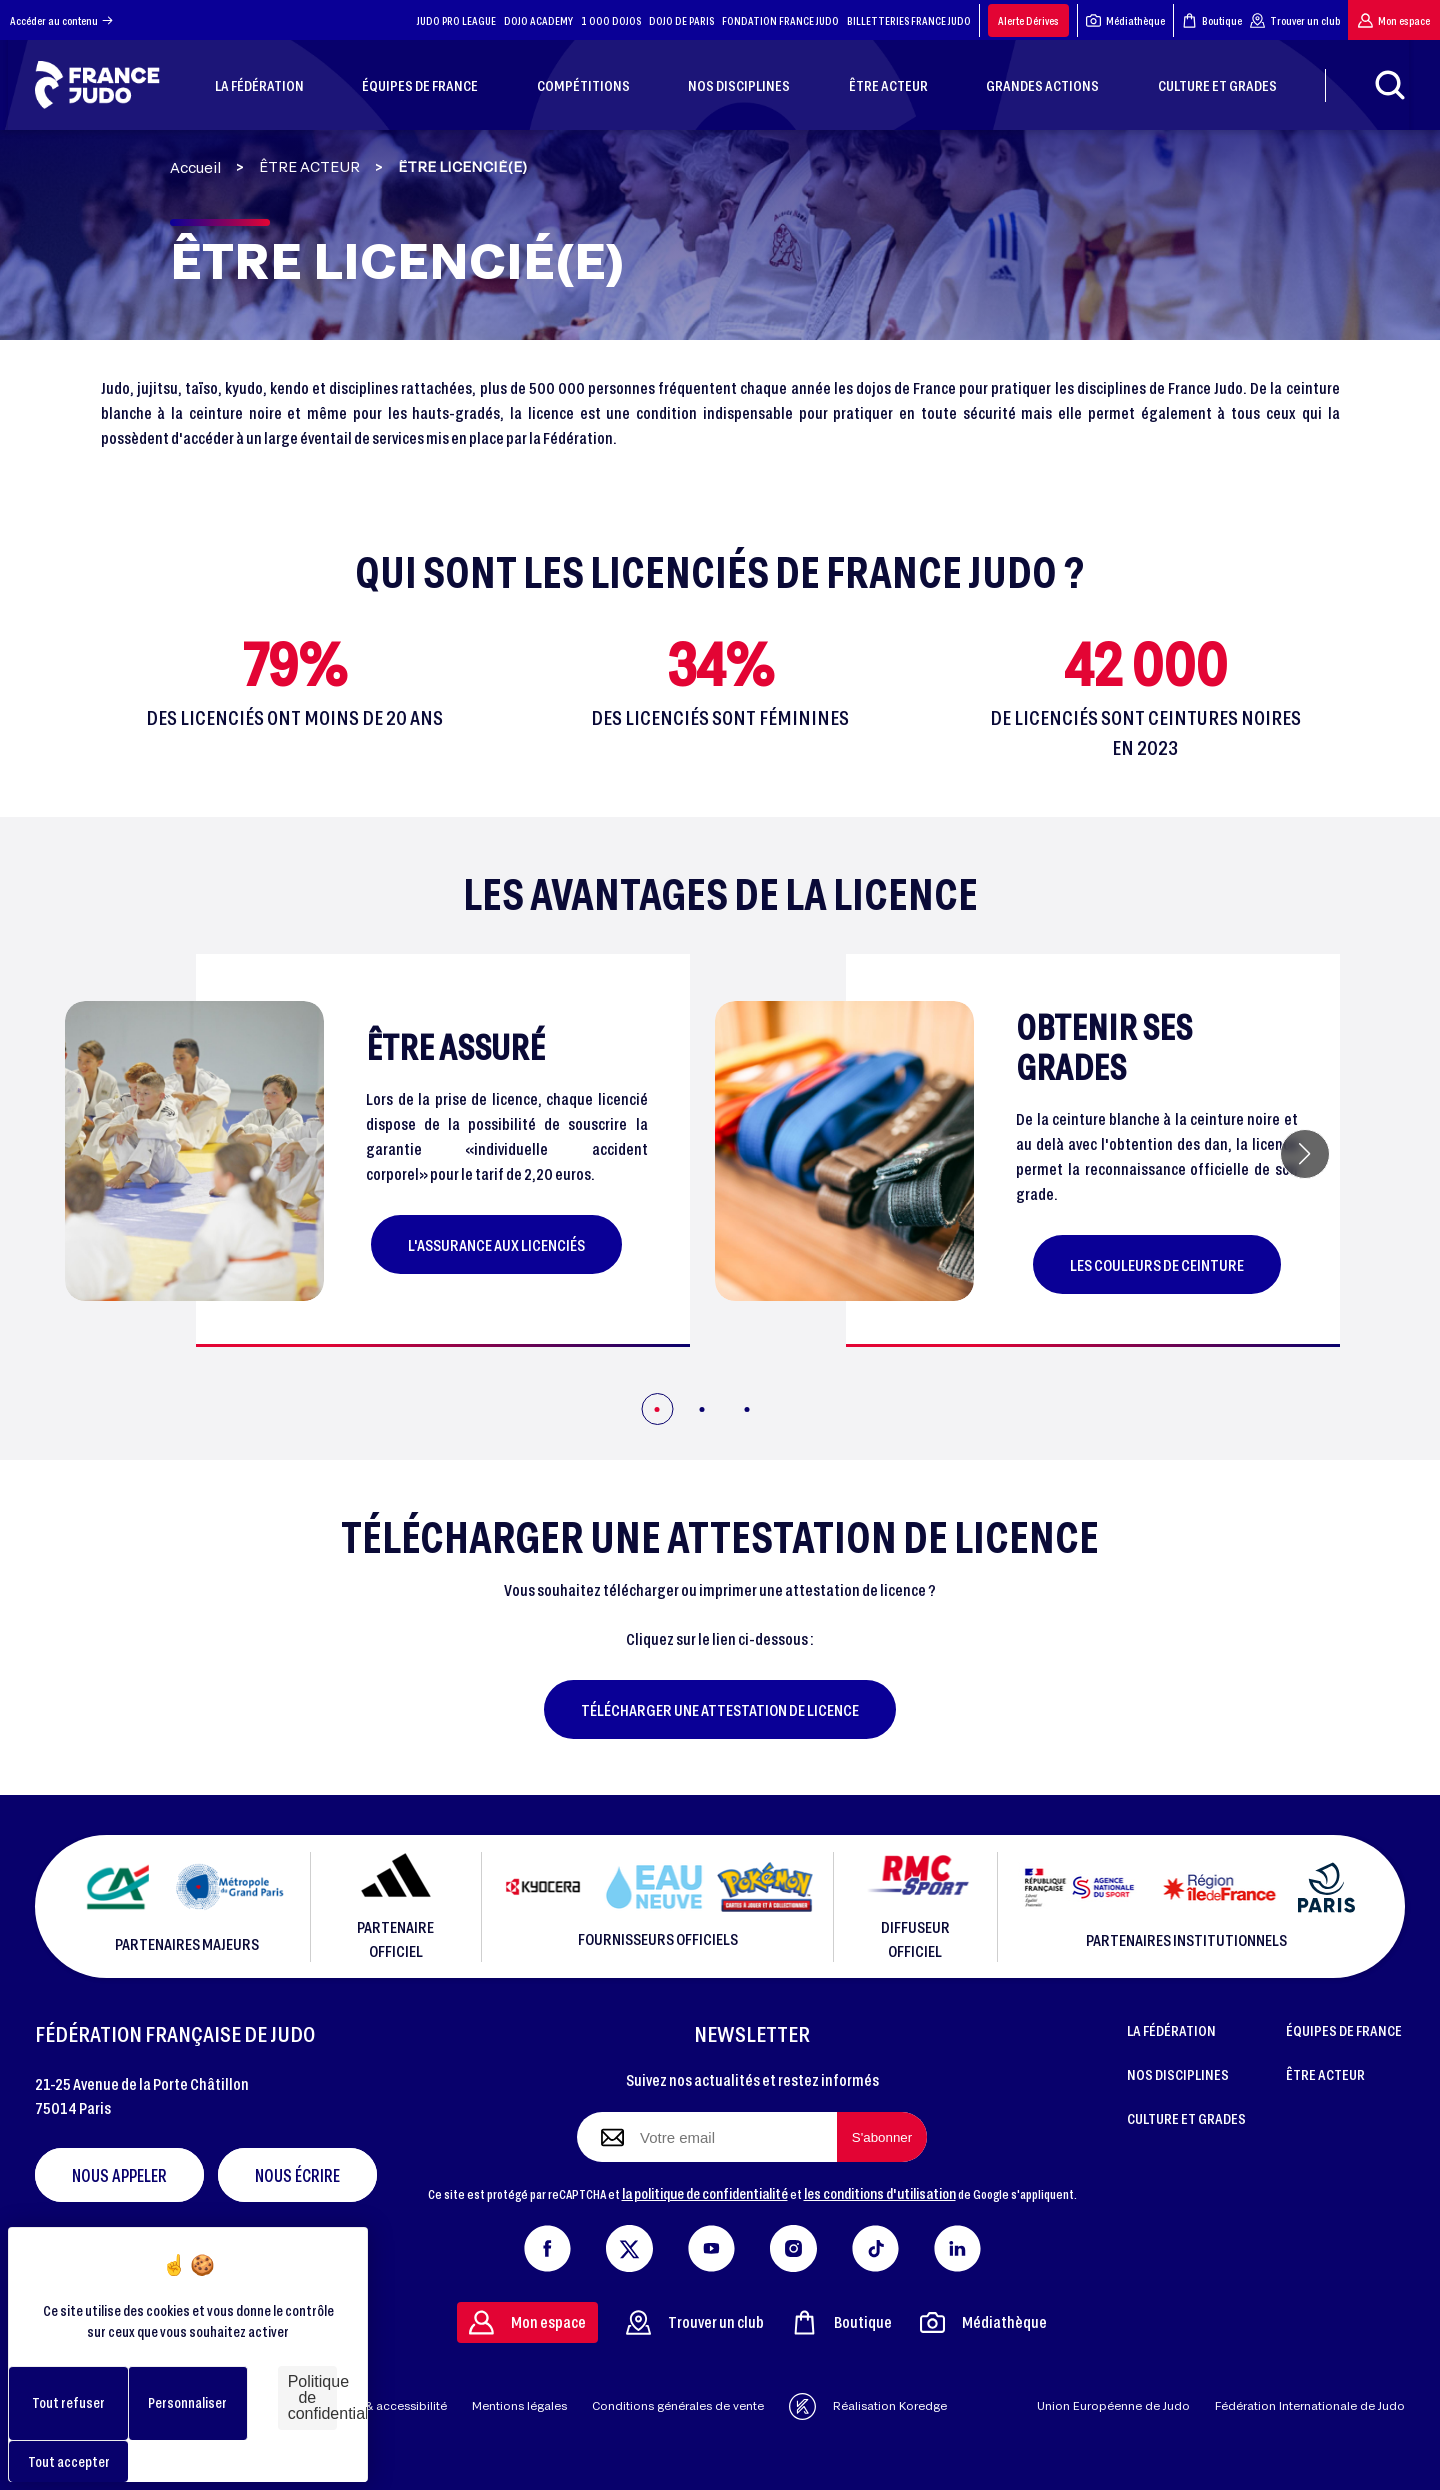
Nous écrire (297, 2175)
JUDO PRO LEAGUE (456, 20)
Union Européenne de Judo (1113, 2405)
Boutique (1212, 20)
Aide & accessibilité (391, 2405)
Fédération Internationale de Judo (1310, 2405)
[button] (1305, 1154)
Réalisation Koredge (868, 2406)
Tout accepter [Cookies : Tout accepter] (69, 2461)
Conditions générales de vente (678, 2405)
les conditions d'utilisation (880, 2193)
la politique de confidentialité (705, 2193)
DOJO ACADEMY (538, 20)
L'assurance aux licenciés (496, 1244)
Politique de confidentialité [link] (312, 2397)
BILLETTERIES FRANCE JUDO (909, 20)
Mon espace (1394, 20)
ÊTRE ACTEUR (309, 167)
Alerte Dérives (1028, 20)
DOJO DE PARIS (681, 20)
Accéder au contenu (61, 20)
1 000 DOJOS (611, 20)
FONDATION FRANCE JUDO (780, 20)
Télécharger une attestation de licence (720, 1709)
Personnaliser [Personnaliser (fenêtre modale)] (187, 2402)
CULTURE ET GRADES (1186, 2118)
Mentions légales (519, 2405)
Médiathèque (1125, 20)
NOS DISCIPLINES (1178, 2074)
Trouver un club (1295, 20)
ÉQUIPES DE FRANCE (1344, 2030)
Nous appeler (119, 2175)
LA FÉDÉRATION (1171, 2030)
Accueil (195, 167)
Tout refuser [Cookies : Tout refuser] (68, 2402)
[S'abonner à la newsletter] (882, 2137)
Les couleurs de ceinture (1157, 1264)
